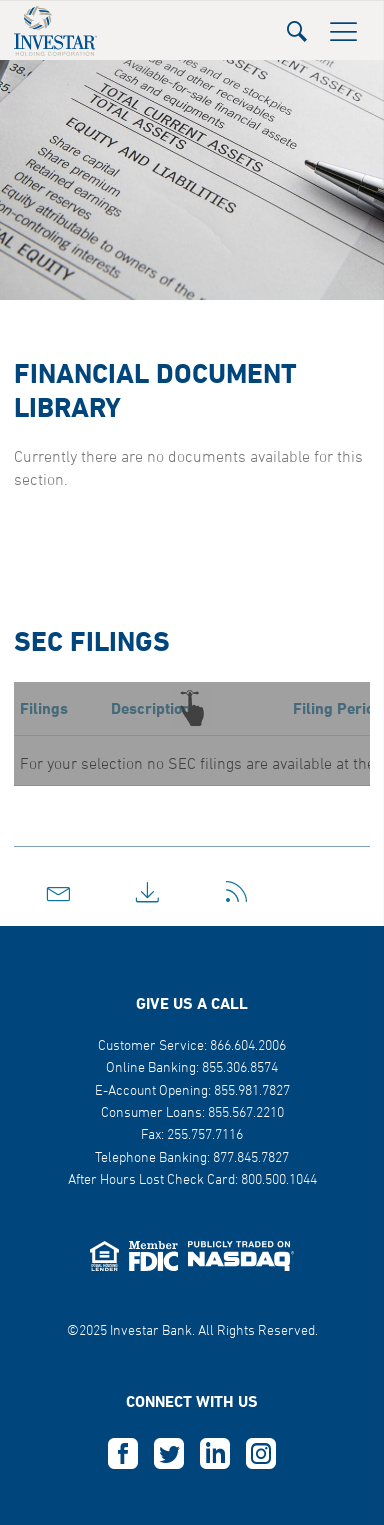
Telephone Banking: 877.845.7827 (192, 1158)
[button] (297, 25)
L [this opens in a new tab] (215, 1454)
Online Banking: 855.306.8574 (192, 1068)
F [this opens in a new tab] (123, 1454)
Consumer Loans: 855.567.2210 (192, 1113)
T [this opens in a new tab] (169, 1454)
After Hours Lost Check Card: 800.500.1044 (192, 1180)
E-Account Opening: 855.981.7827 (192, 1091)
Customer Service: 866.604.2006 (192, 1046)
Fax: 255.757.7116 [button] (192, 1135)
